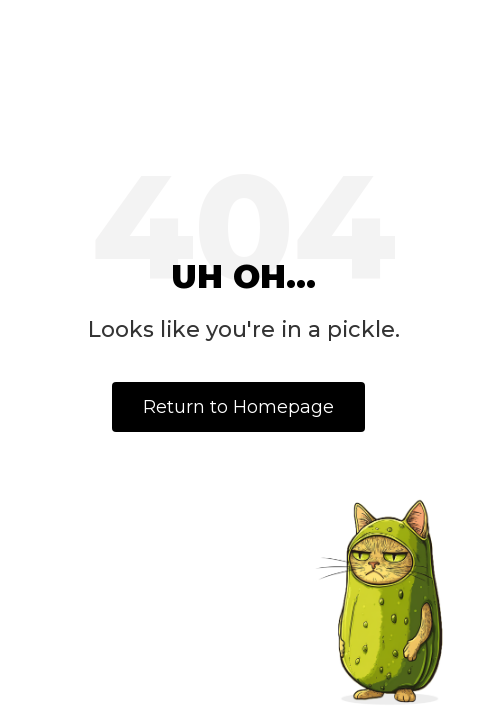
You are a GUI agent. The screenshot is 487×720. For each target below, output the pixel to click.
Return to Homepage (238, 407)
